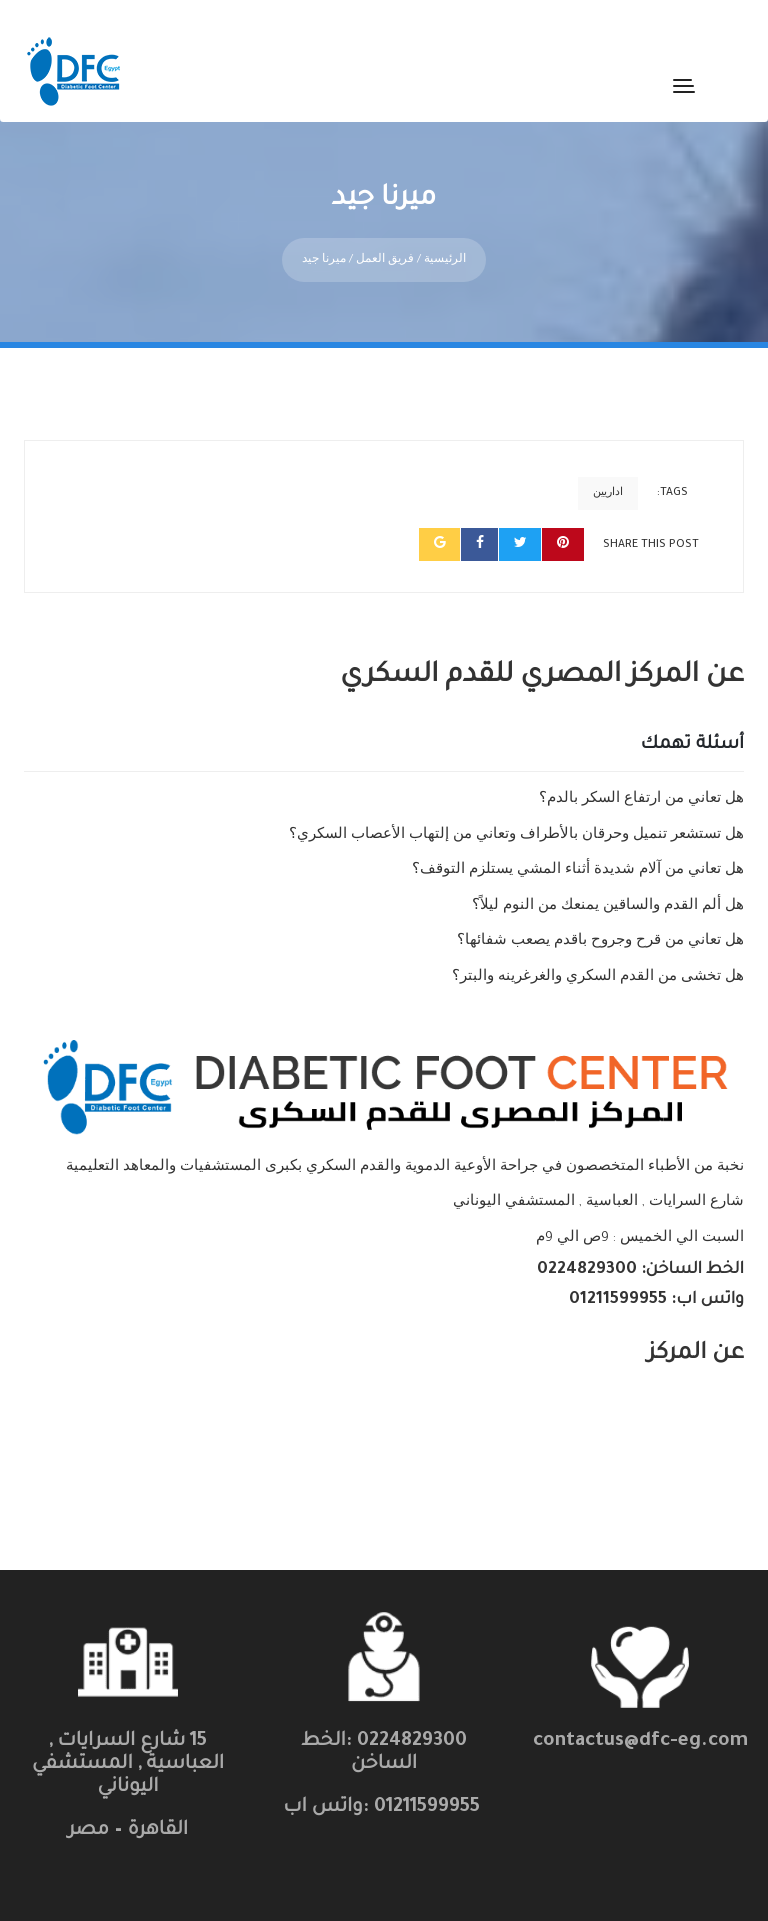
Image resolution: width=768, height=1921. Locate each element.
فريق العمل (385, 245)
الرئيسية (445, 245)
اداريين (608, 475)
